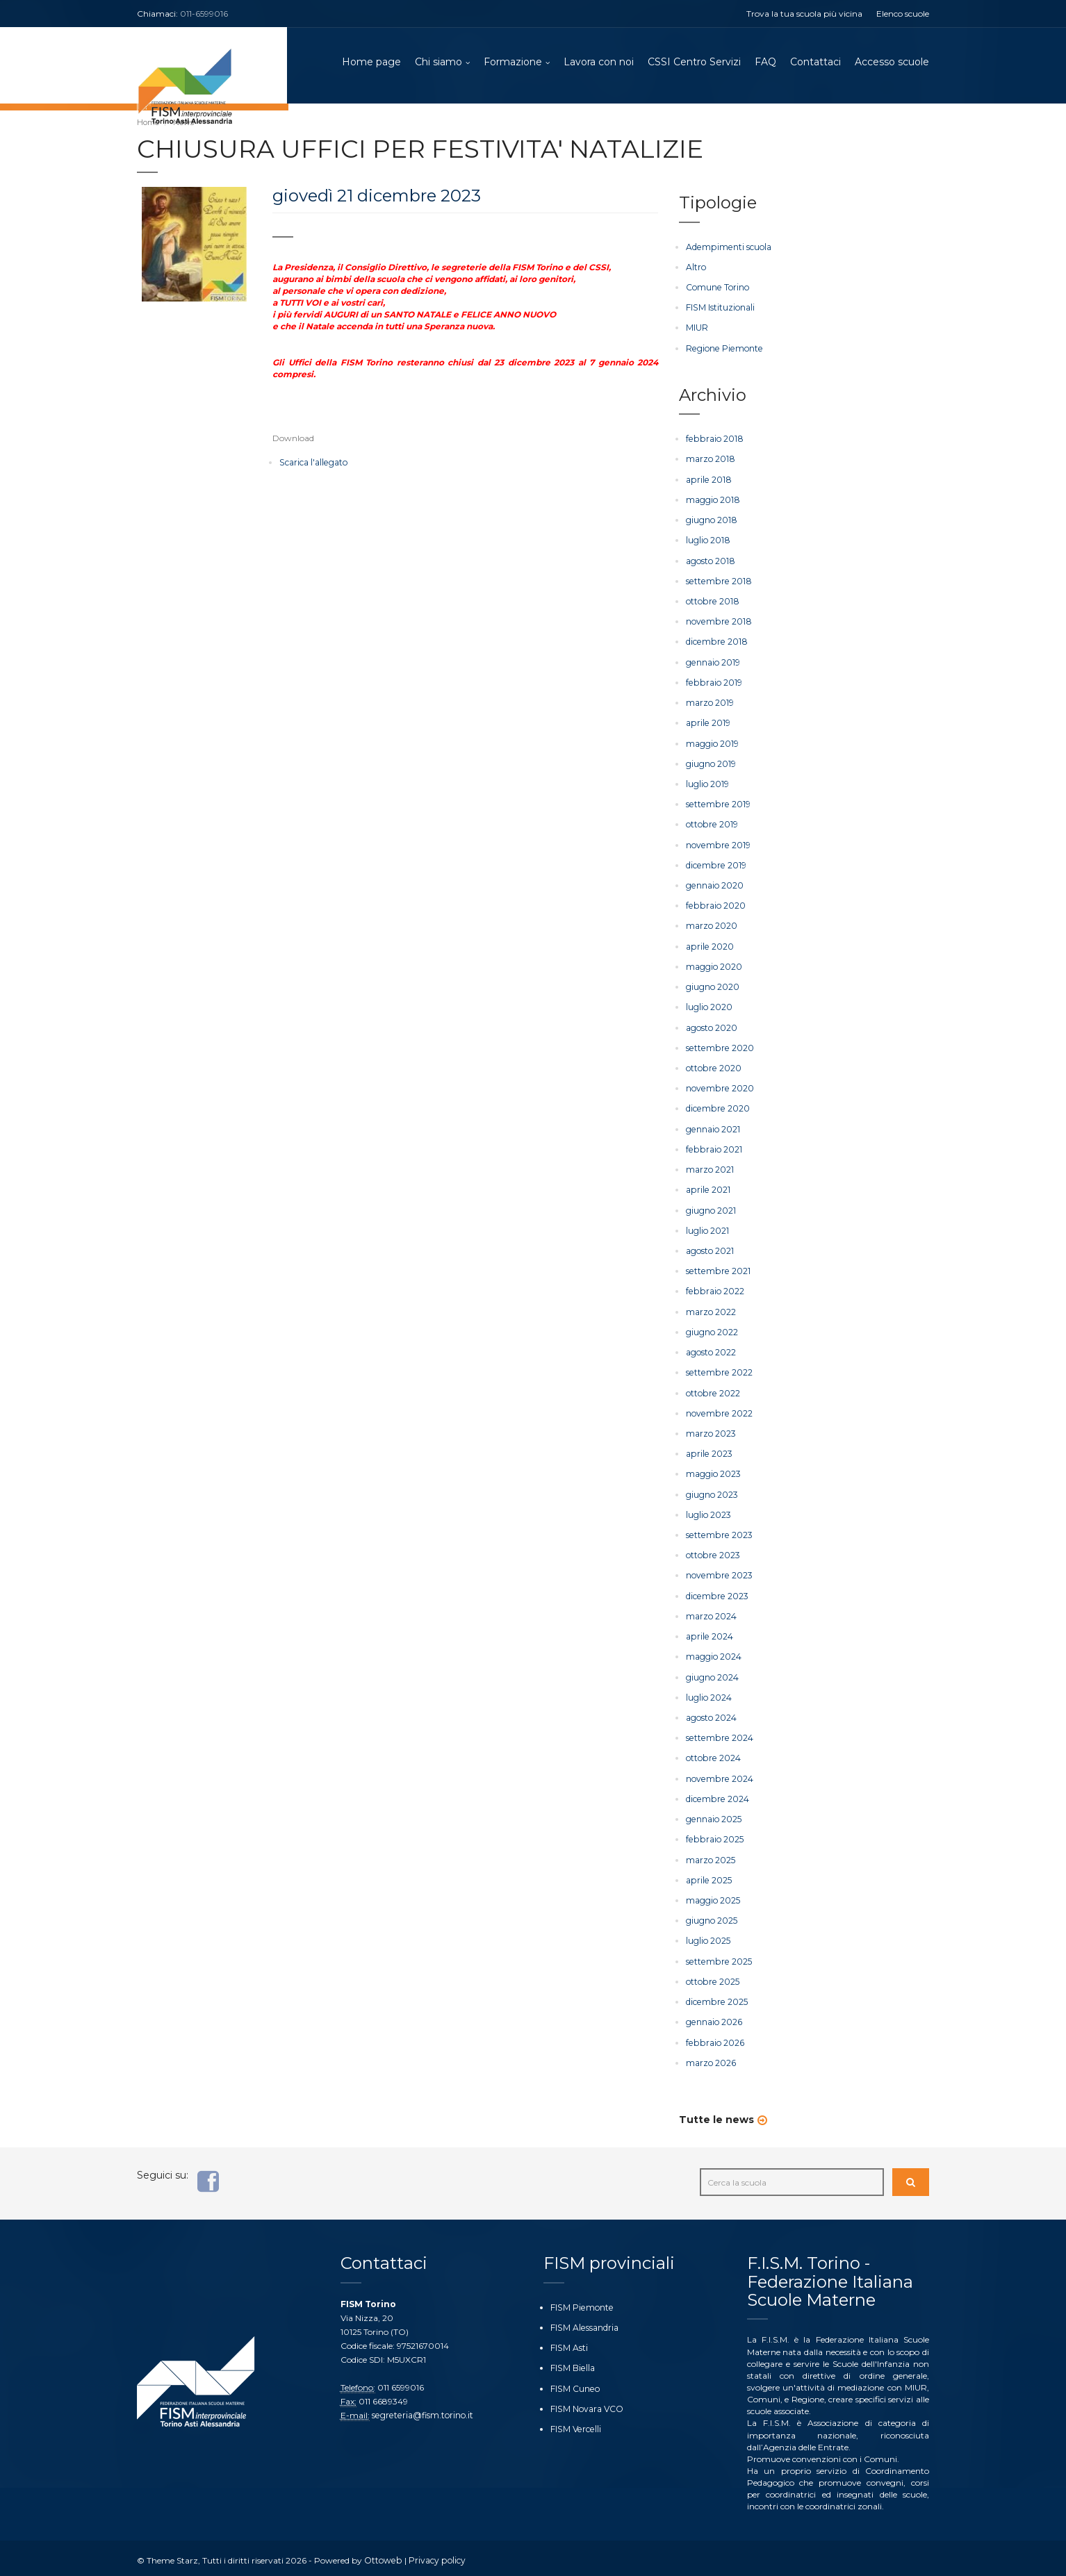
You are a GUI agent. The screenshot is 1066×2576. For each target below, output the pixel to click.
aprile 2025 (708, 1877)
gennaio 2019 (712, 662)
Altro (696, 268)
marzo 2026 (711, 2059)
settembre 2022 (718, 1370)
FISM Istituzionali (720, 308)
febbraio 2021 (713, 1148)
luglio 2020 (709, 1006)
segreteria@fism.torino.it (421, 2411)
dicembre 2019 (715, 864)
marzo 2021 (710, 1168)
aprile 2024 (709, 1633)
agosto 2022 (711, 1350)
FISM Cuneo (574, 2384)
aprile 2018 (708, 479)
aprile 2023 (708, 1451)
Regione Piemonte (723, 348)
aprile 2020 (709, 945)
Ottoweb (382, 2556)
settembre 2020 (718, 1046)
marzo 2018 (710, 459)
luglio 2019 (707, 783)
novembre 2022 (718, 1411)
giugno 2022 (712, 1330)
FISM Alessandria (583, 2323)
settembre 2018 (717, 581)
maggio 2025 (713, 1897)
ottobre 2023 (712, 1553)
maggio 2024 (713, 1654)
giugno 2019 (711, 763)
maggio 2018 (712, 500)
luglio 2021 (707, 1228)
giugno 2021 (711, 1208)
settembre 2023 (718, 1533)
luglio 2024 (709, 1695)
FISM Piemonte (581, 2303)
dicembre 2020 (717, 1108)
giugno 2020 (712, 986)
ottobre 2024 (712, 1755)
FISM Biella (571, 2364)
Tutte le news (716, 2115)
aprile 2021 (707, 1188)
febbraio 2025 (713, 1836)
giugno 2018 (711, 520)
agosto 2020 (711, 1026)
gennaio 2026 (713, 2018)
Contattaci (815, 62)
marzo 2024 (711, 1613)
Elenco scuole (902, 13)
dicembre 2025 (716, 1998)
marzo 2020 (711, 925)
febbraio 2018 (713, 439)
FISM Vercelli (574, 2425)
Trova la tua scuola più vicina (804, 13)
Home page (371, 62)
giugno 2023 (712, 1492)
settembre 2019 (717, 803)
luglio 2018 (708, 541)
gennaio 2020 (714, 885)
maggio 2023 (713, 1472)
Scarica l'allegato (312, 464)
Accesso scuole (892, 62)
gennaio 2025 (713, 1815)
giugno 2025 (711, 1917)
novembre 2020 (719, 1087)
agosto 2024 (711, 1715)
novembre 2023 (718, 1573)
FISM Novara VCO (586, 2405)
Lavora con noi (599, 62)
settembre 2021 (717, 1269)
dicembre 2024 (716, 1795)
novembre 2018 (717, 621)
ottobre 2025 (712, 1978)
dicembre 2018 (715, 641)
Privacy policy (435, 2556)
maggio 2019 (712, 743)
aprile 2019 (707, 723)
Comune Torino (717, 288)
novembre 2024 (718, 1775)
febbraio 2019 (713, 682)
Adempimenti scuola (727, 247)
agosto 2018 (710, 561)
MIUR (697, 328)
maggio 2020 (714, 966)
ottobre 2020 (713, 1067)
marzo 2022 (711, 1310)
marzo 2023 (711, 1431)
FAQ (765, 62)
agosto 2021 (710, 1249)
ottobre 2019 (711, 824)
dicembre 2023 (716, 1593)
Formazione (513, 62)
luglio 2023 (708, 1512)
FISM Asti (568, 2343)
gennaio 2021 (712, 1128)
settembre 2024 (718, 1735)
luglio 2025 (708, 1937)
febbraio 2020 (715, 905)
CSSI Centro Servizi (694, 62)
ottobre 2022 (712, 1391)
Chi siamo (438, 62)
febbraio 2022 (714, 1290)
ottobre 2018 (711, 601)
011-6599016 (204, 13)
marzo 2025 (710, 1856)
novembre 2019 (717, 844)
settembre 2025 (717, 1957)
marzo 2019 (710, 702)
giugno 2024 (712, 1674)
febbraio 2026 (714, 2038)
